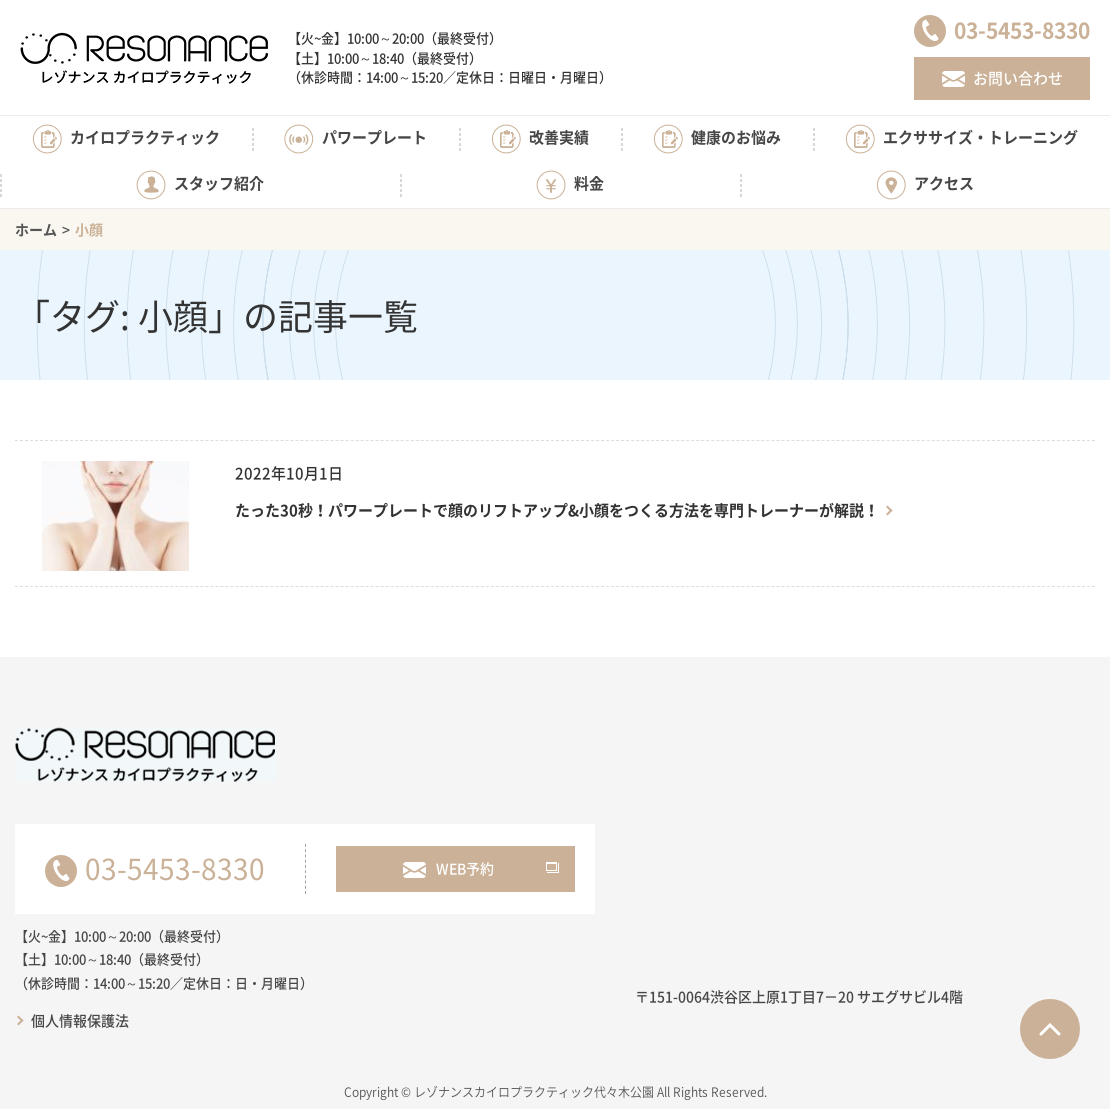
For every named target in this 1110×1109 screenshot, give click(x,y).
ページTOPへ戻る (1050, 1029)
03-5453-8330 (175, 868)
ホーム (36, 229)
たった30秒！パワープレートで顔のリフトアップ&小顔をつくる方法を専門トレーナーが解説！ (557, 510)
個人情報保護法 (80, 1020)
